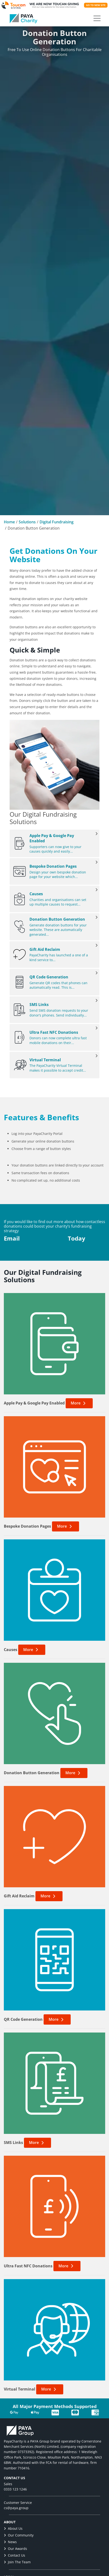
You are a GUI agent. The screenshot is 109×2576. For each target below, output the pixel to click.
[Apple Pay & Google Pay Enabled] (49, 843)
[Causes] (49, 899)
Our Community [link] (19, 2535)
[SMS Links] (49, 1010)
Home (9, 522)
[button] (97, 18)
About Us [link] (13, 2528)
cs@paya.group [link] (43, 1238)
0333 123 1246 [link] (15, 2489)
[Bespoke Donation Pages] (49, 871)
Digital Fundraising (57, 522)
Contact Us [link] (14, 2555)
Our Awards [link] (15, 2548)
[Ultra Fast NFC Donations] (49, 1037)
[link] (23, 18)
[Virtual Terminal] (49, 1065)
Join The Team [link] (17, 2562)
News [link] (10, 2542)
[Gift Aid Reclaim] (49, 955)
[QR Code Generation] (49, 982)
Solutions (27, 522)
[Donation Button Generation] (49, 927)
